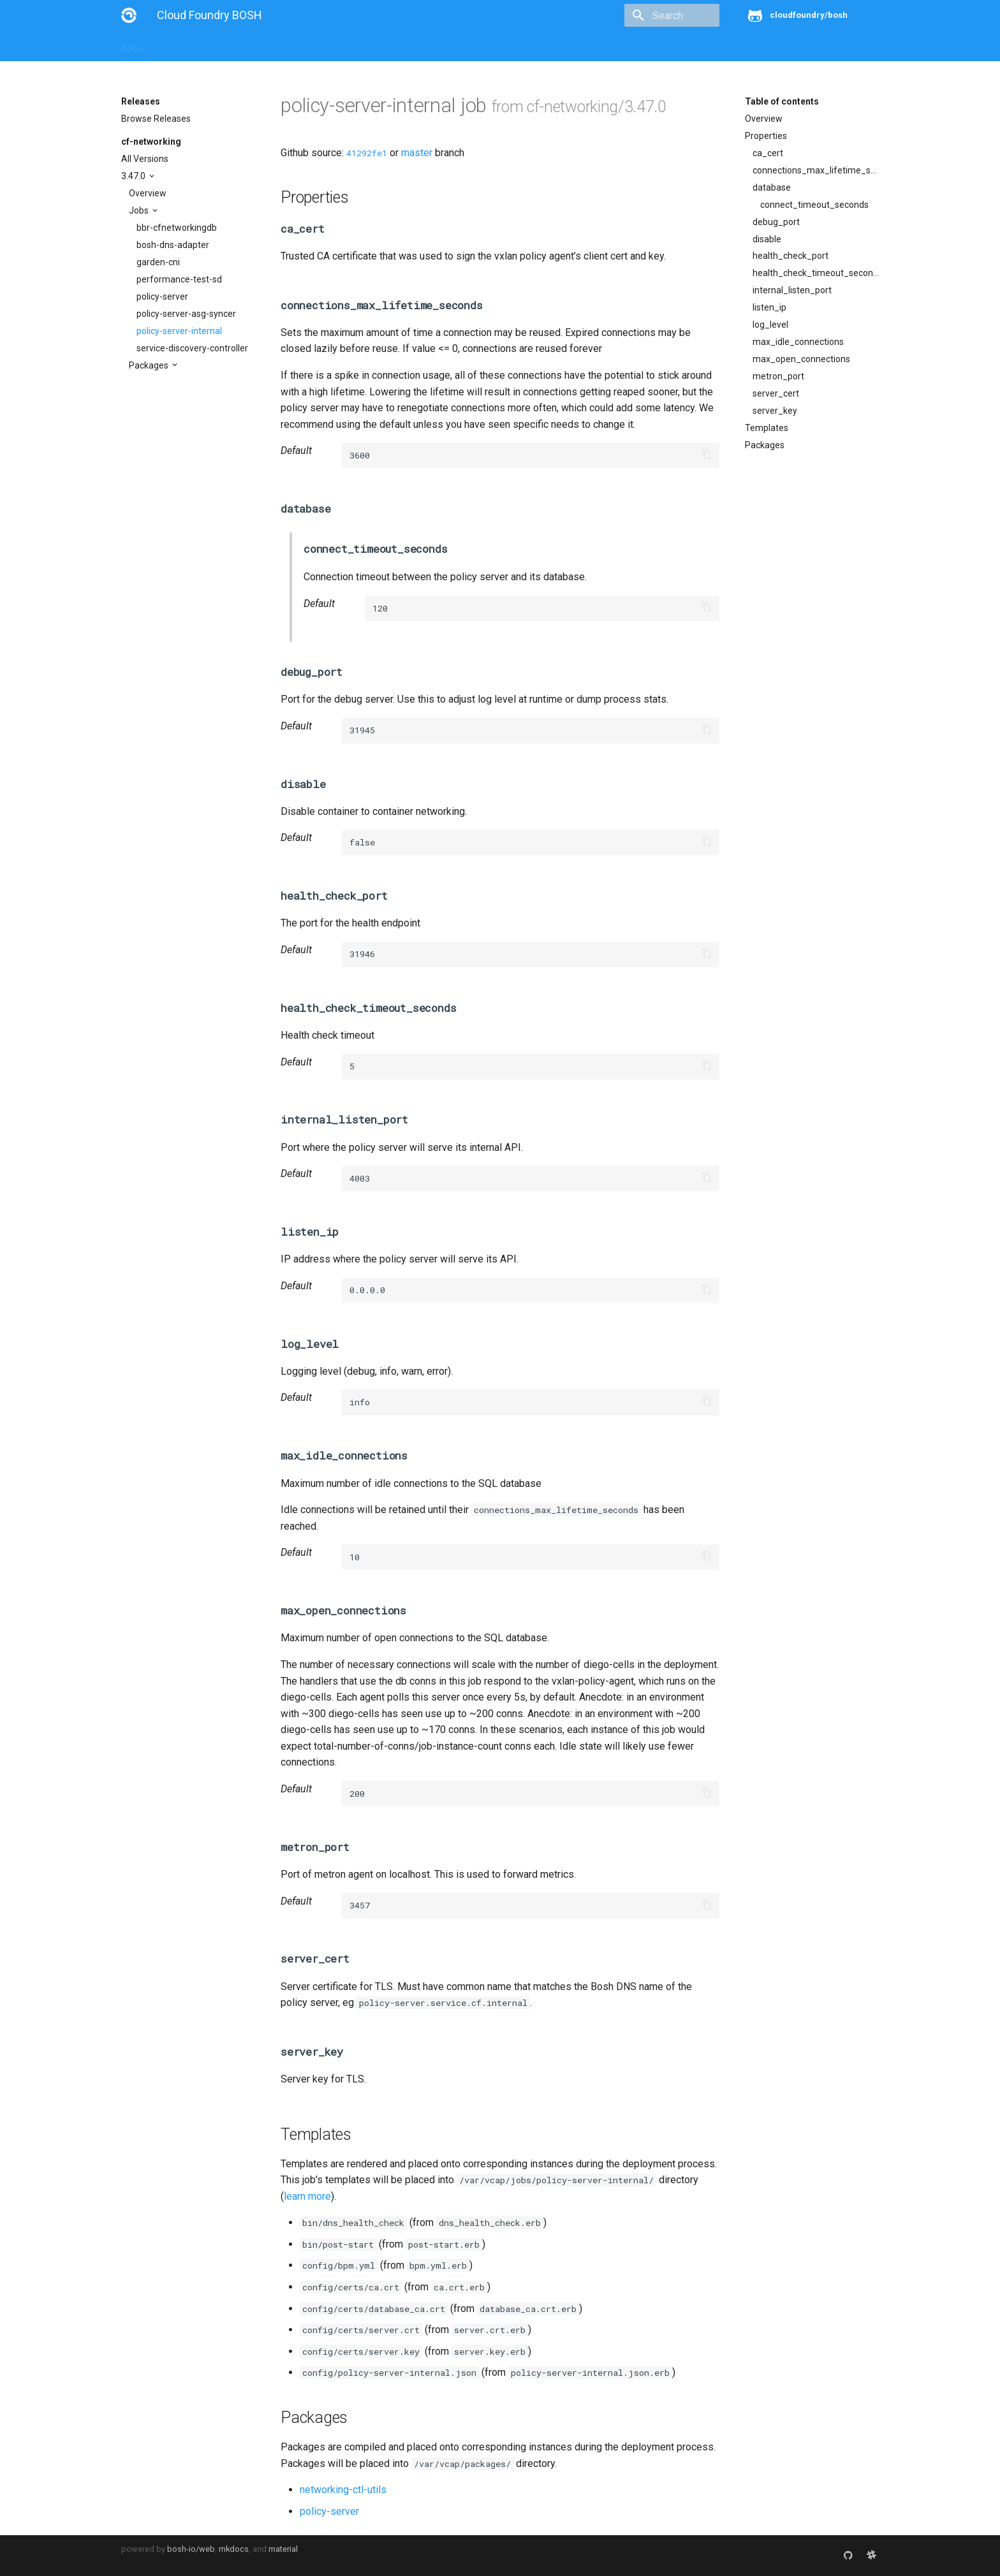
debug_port (776, 222)
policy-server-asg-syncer (186, 314)
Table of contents (782, 101)
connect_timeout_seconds (814, 205)
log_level (770, 324)
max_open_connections (801, 359)
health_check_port (790, 256)
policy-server (162, 296)
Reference (288, 46)
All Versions (144, 159)
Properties (766, 136)
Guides (237, 46)
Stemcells (347, 46)
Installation (185, 46)
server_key (775, 411)
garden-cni (158, 262)
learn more (307, 2196)
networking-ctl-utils (343, 2490)
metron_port (778, 376)
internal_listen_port (792, 290)
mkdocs (234, 2549)
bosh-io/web (191, 2549)
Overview (147, 193)
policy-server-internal (179, 331)
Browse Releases (156, 118)
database (772, 187)
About (133, 46)
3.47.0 (134, 176)
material (283, 2549)
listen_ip (769, 307)
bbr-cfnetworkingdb (176, 228)
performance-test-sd (179, 279)
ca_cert (768, 153)
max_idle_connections (798, 342)
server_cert (776, 393)
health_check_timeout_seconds (816, 273)
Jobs (140, 210)
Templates (766, 428)
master (416, 153)
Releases (401, 46)
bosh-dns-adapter (172, 245)
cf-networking (151, 141)
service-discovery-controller (192, 348)
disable (767, 239)
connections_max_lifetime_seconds (816, 170)
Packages (149, 365)
